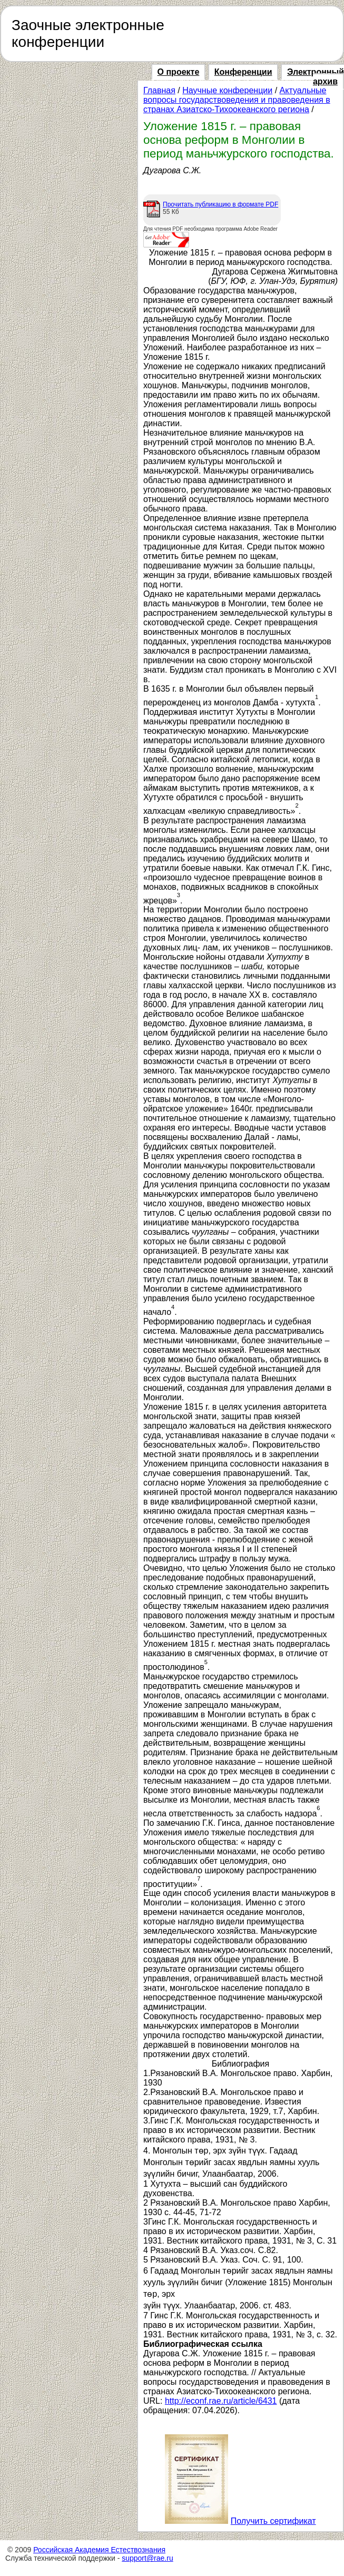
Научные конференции (227, 90)
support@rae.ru (147, 2558)
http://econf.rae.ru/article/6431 (221, 2400)
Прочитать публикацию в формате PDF (220, 204)
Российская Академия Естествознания (99, 2549)
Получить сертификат (273, 2520)
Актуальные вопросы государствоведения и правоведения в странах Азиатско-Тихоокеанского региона (236, 100)
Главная (159, 90)
